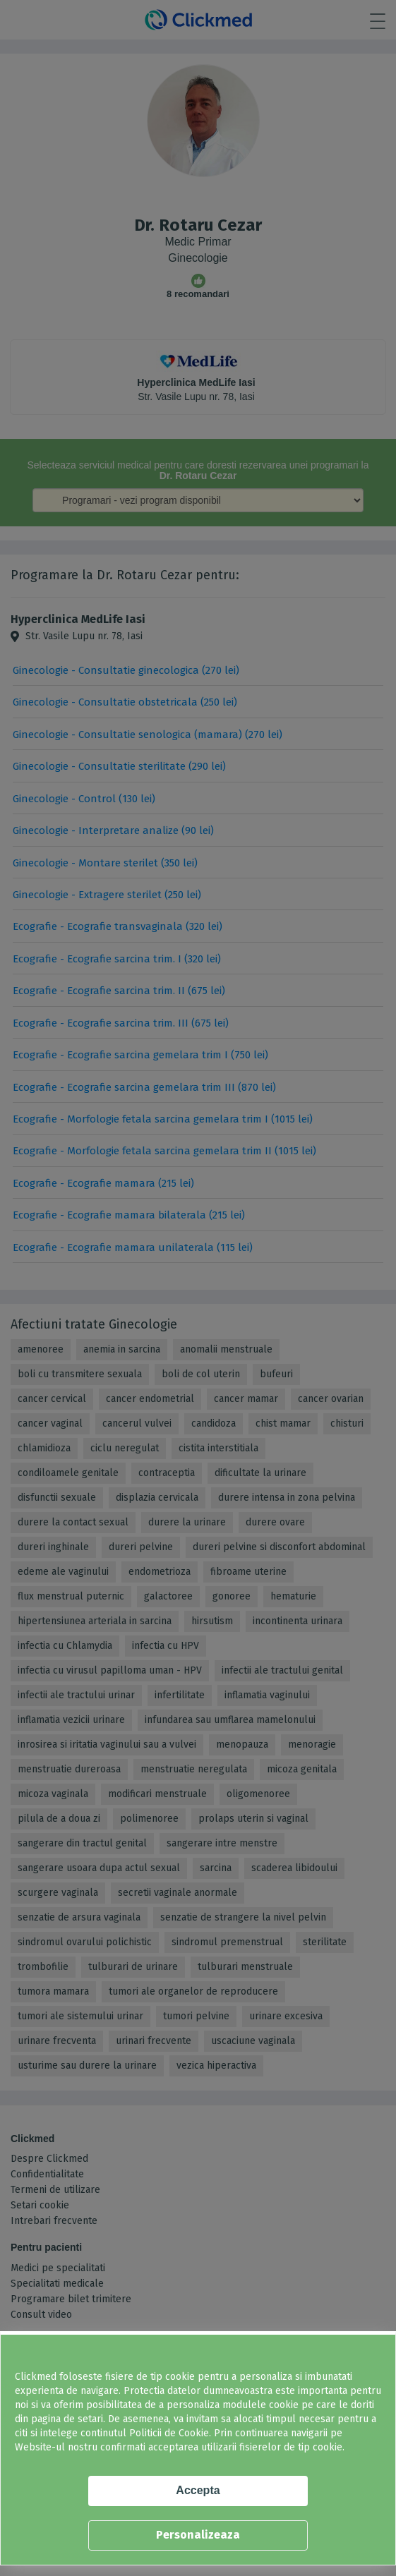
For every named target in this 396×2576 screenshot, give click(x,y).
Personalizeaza (198, 2534)
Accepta (198, 2490)
